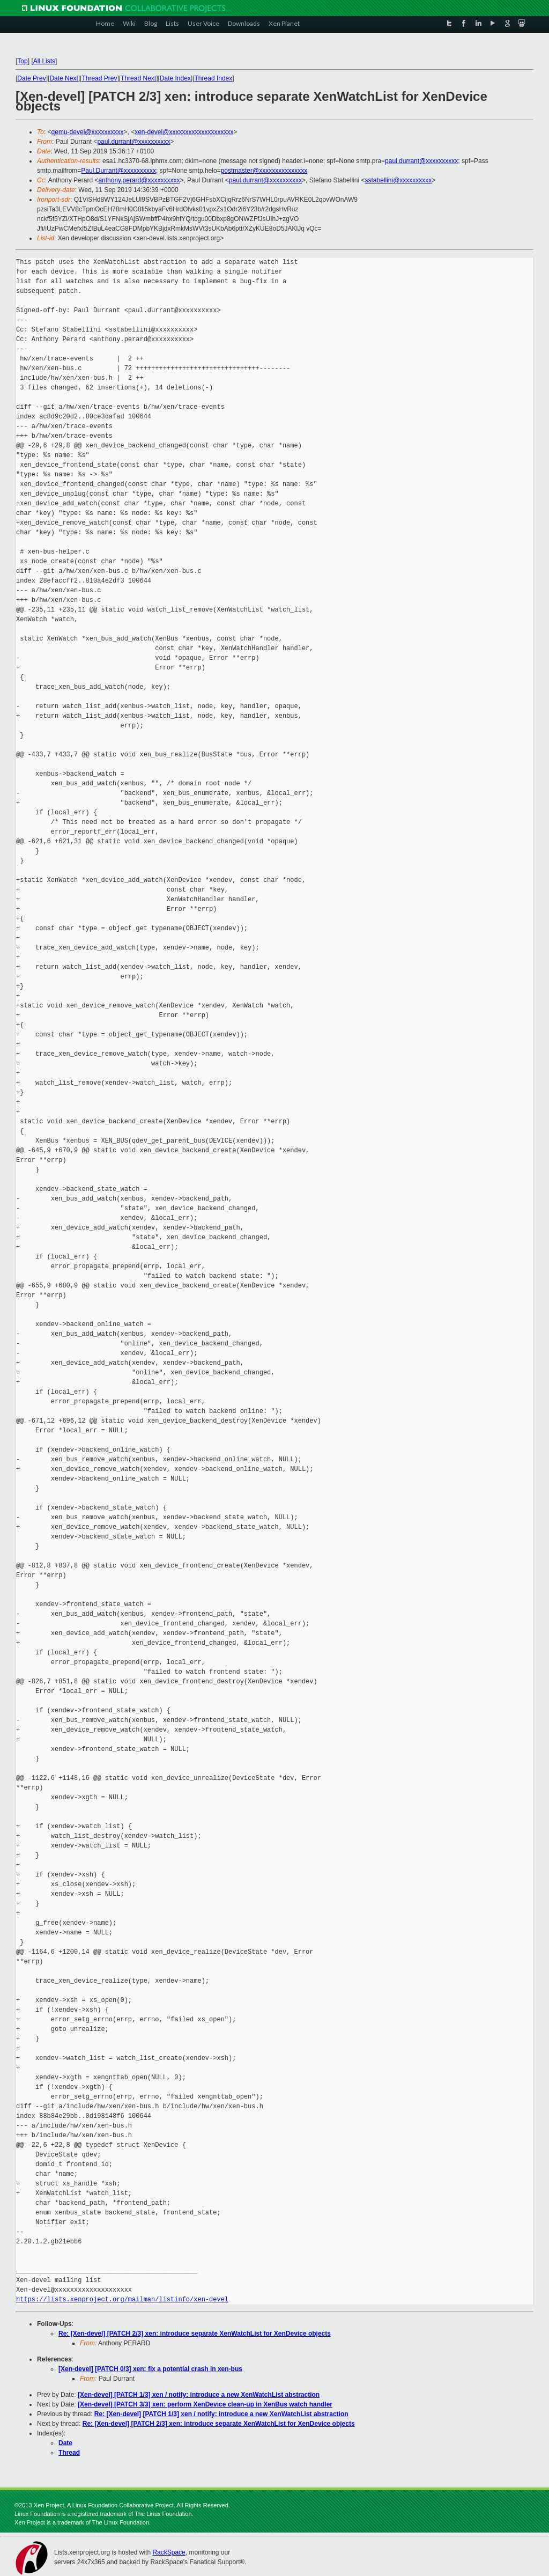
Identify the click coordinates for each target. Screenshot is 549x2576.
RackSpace (168, 2552)
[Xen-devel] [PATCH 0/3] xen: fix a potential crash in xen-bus (150, 2369)
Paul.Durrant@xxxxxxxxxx (118, 170)
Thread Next (138, 78)
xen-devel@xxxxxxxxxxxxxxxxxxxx (184, 132)
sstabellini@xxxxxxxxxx (398, 180)
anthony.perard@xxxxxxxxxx (139, 180)
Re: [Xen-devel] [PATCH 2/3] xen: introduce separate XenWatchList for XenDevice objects (194, 2333)
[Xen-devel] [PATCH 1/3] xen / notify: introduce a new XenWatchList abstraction (199, 2394)
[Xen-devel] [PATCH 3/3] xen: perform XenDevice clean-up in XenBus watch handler (205, 2404)
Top (22, 61)
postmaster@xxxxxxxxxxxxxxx (264, 170)
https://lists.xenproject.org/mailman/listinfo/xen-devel (122, 2299)
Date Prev (31, 78)
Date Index (175, 78)
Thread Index (214, 78)
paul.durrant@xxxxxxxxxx (133, 141)
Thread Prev (99, 78)
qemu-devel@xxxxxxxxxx (87, 132)
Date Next (63, 78)
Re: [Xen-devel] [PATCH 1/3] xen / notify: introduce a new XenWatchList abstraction (221, 2414)
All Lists (44, 61)
